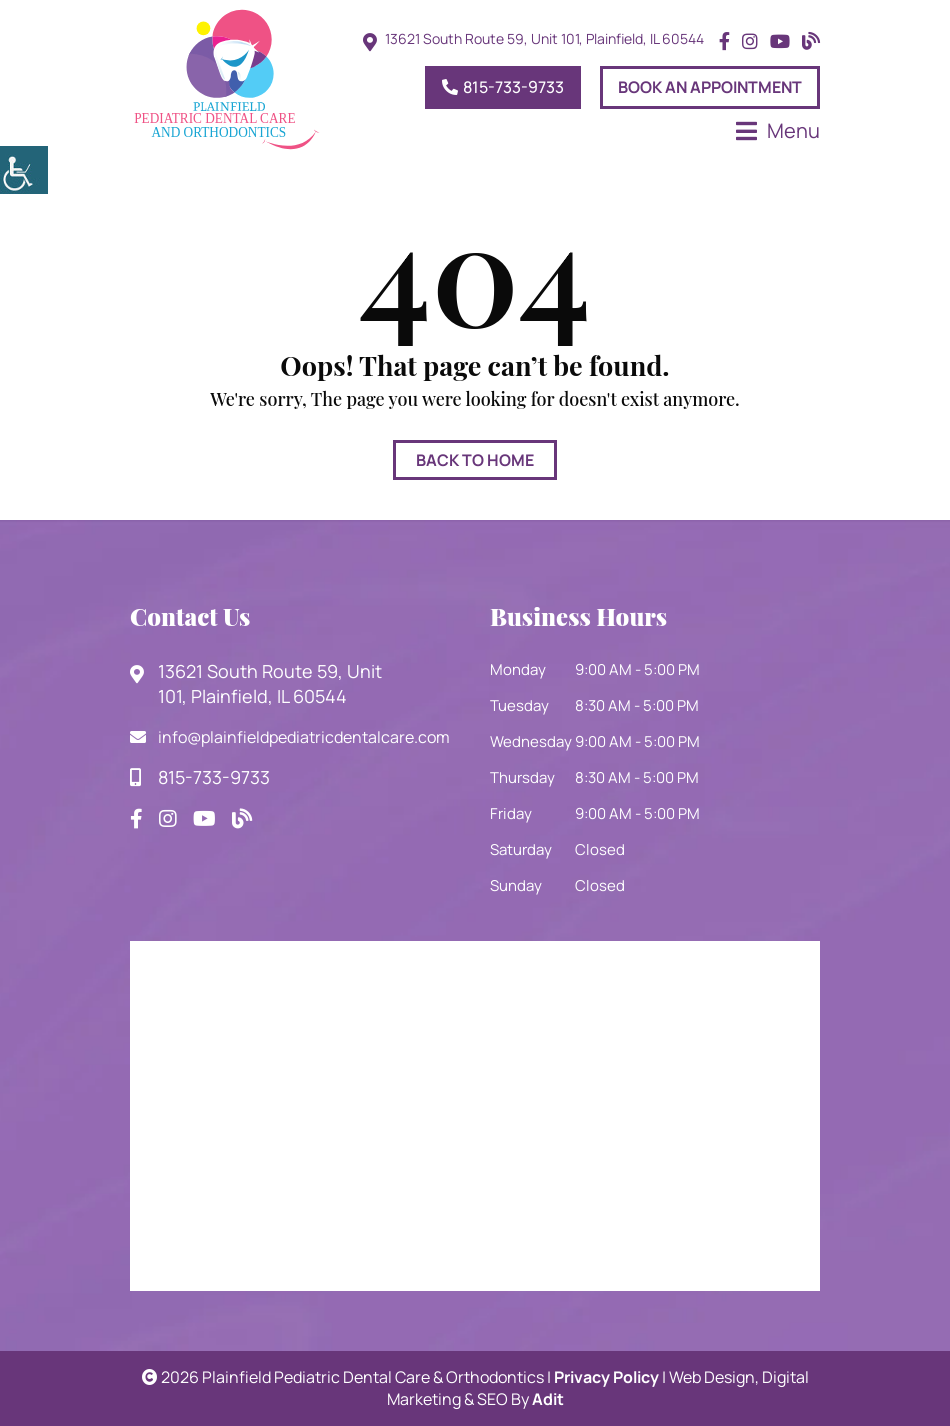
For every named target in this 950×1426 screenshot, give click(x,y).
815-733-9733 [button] (503, 87)
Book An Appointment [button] (710, 87)
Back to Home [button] (475, 460)
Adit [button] (548, 1399)
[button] (24, 170)
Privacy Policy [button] (606, 1377)
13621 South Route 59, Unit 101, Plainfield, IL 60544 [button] (544, 39)
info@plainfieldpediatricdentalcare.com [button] (290, 737)
